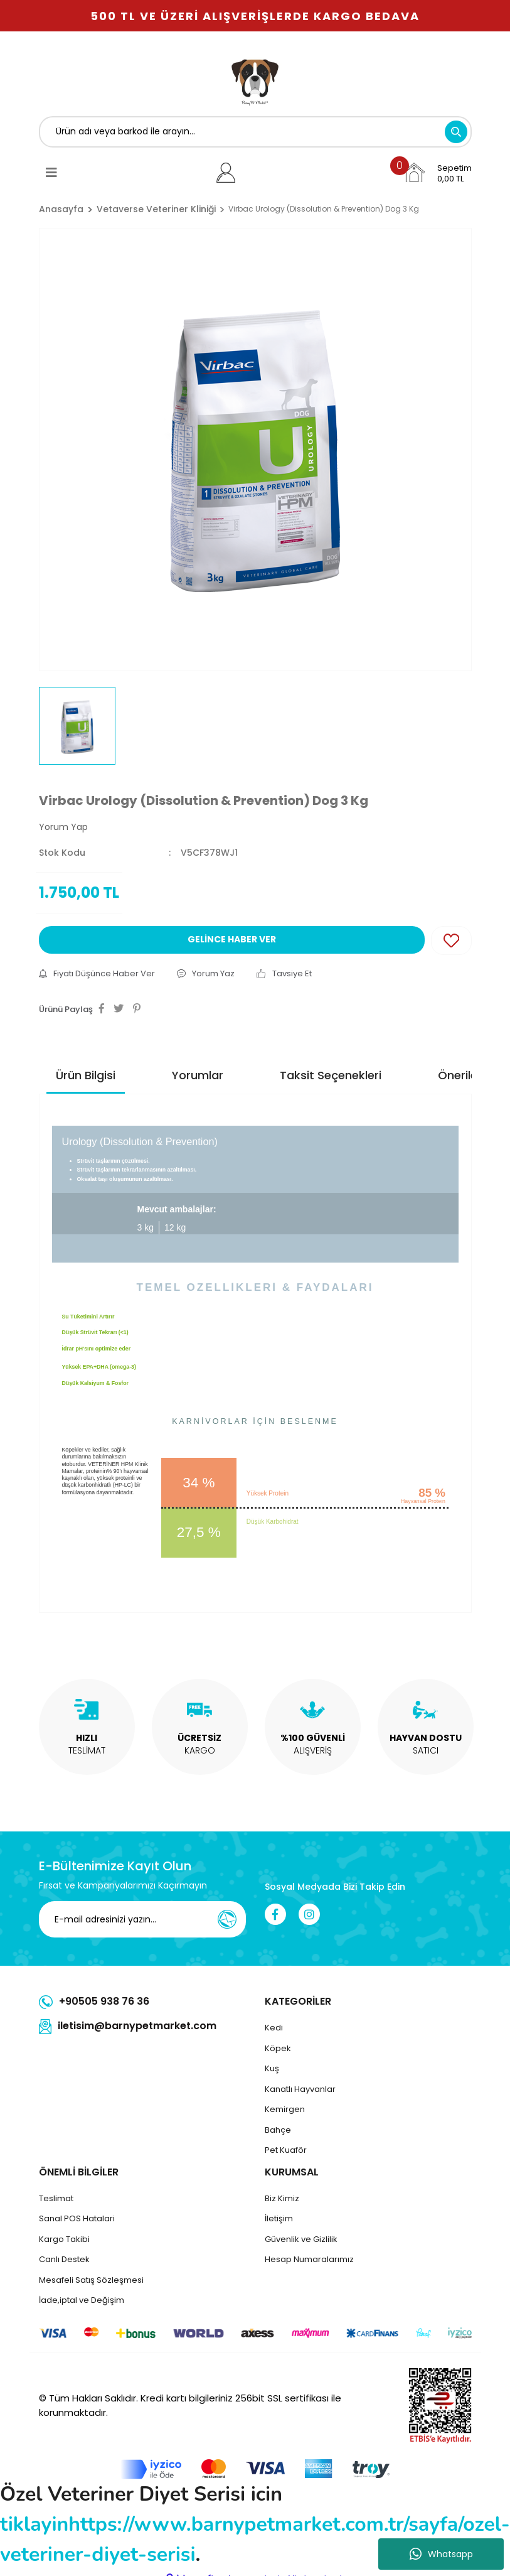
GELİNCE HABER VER (232, 939)
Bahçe (278, 2130)
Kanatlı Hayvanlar (300, 2089)
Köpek (278, 2048)
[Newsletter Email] (150, 1919)
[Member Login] (226, 173)
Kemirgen (285, 2109)
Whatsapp (441, 2554)
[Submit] (227, 1919)
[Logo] (255, 80)
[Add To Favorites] (451, 940)
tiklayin (34, 2524)
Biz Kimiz (282, 2198)
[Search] (255, 132)
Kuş (272, 2068)
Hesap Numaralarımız (309, 2259)
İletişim (279, 2218)
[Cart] (437, 173)
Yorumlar (197, 1075)
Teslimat (56, 2198)
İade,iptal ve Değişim (81, 2300)
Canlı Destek (64, 2259)
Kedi (274, 2028)
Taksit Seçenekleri (330, 1075)
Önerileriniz (468, 1075)
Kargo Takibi (64, 2239)
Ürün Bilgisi (85, 1075)
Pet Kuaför (286, 2150)
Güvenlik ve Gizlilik (301, 2239)
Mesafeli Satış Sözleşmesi (91, 2280)
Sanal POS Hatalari (77, 2218)
